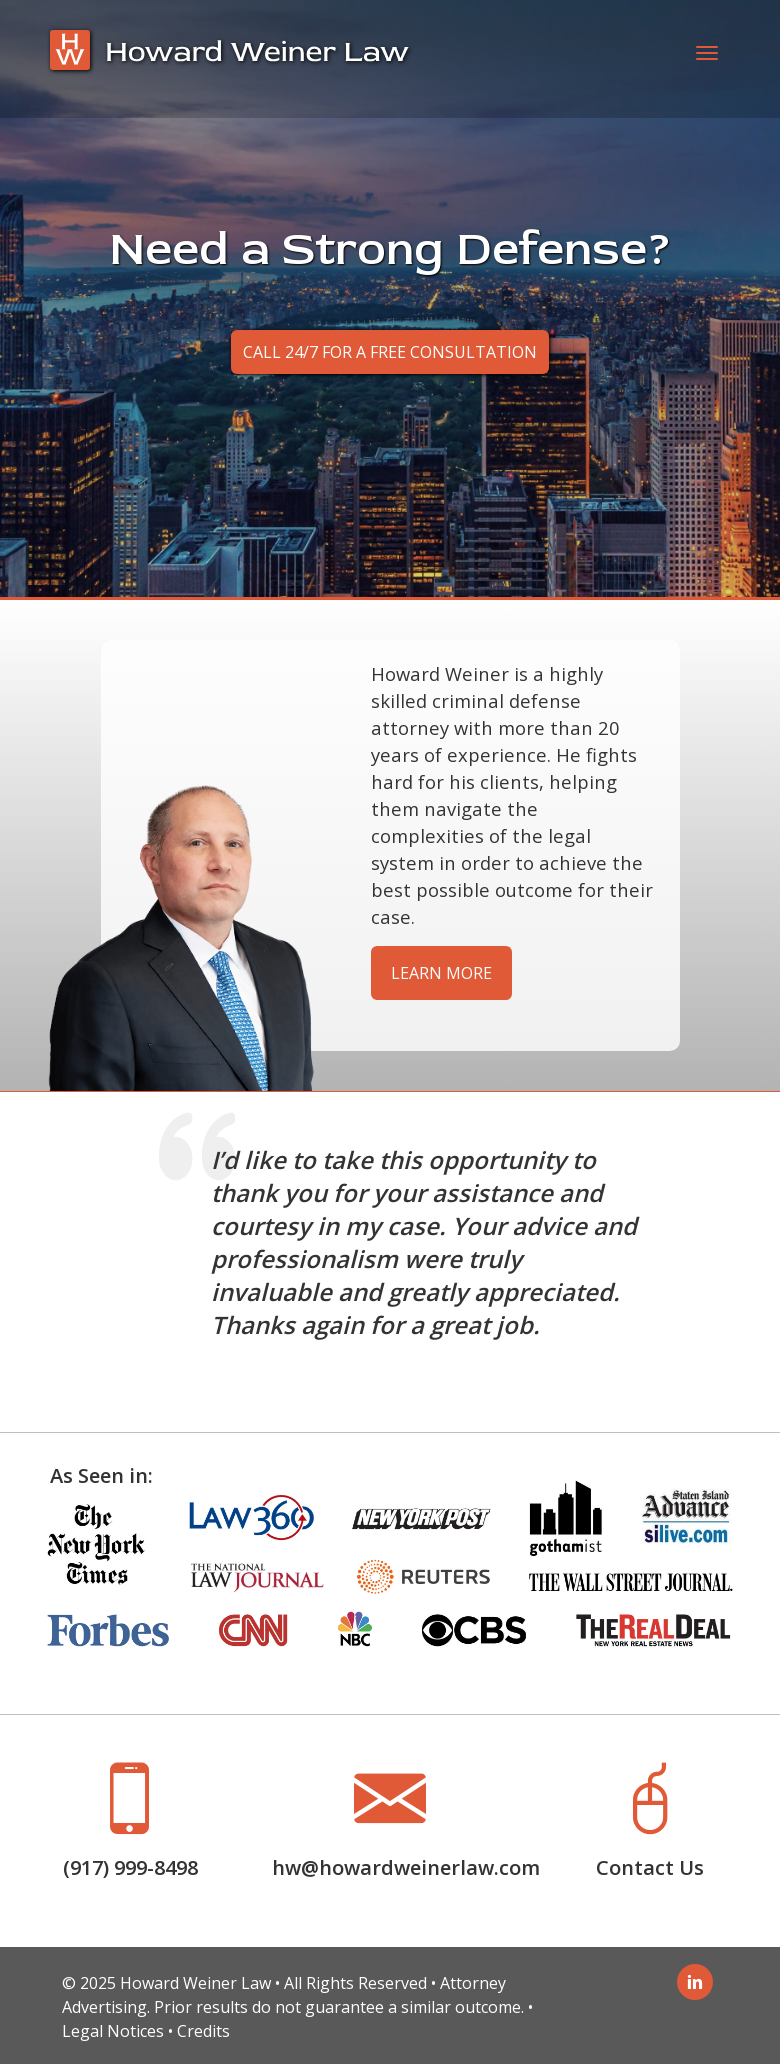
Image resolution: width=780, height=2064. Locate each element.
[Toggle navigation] (707, 59)
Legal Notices (113, 2031)
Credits (203, 2031)
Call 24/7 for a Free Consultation (390, 352)
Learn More (441, 973)
